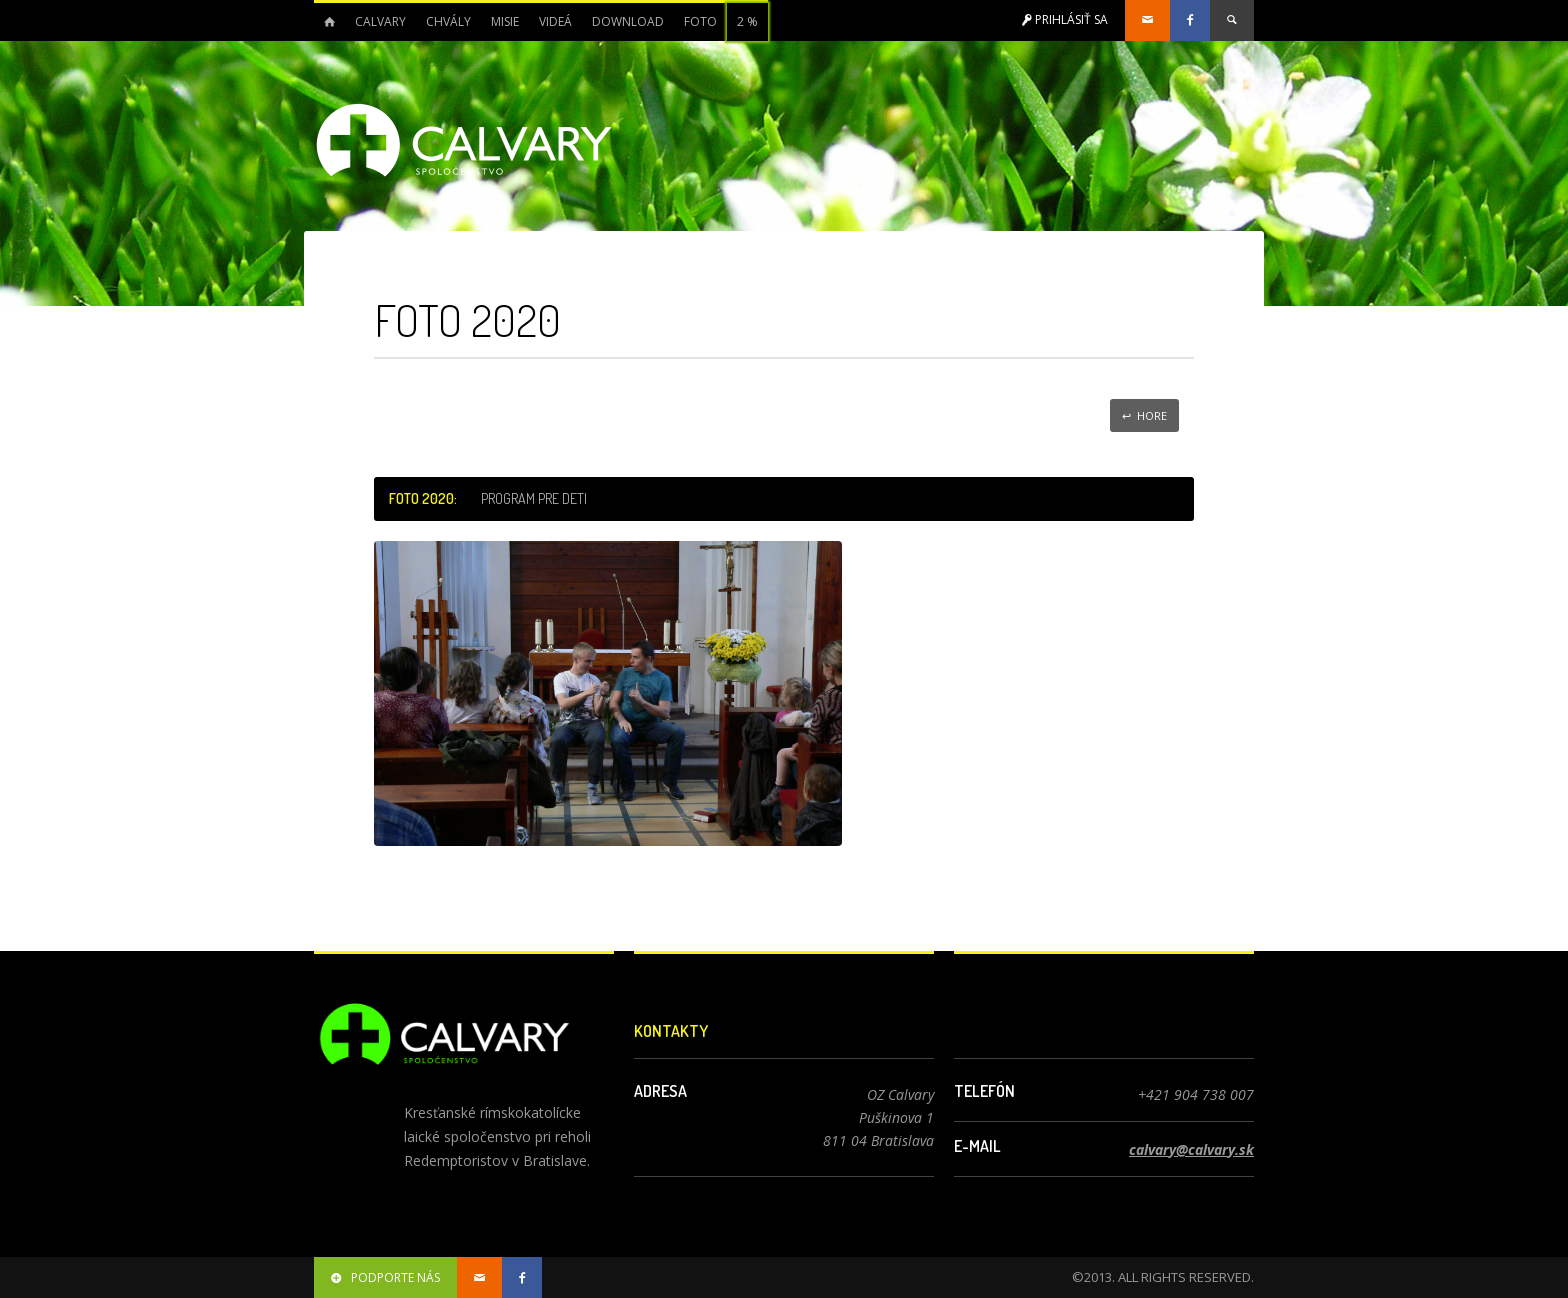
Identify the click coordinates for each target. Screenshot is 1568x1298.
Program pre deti (534, 498)
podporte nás (385, 1277)
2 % (747, 21)
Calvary (380, 21)
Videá (555, 21)
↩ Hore (1144, 415)
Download (628, 21)
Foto (700, 21)
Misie (505, 21)
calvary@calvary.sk (1191, 1149)
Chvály (448, 21)
